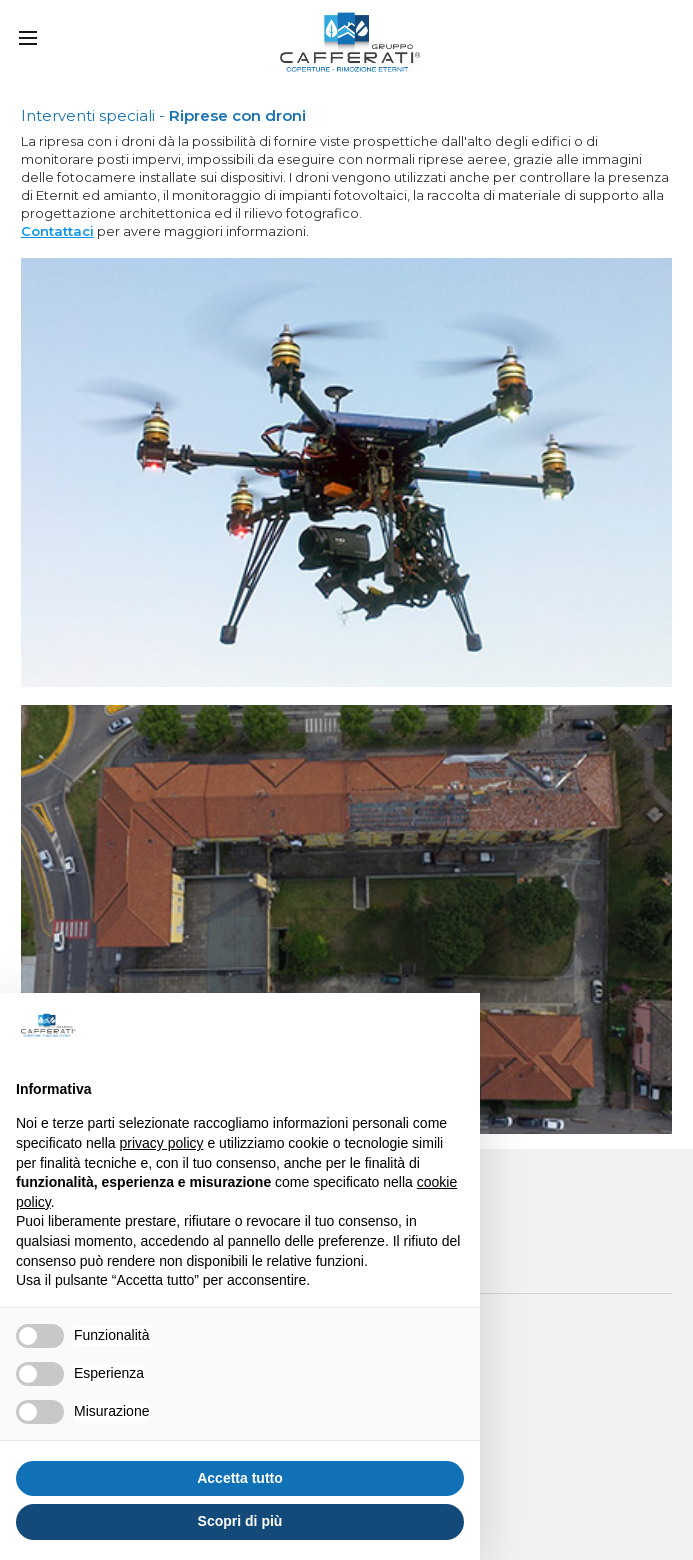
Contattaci (57, 231)
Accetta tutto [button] (240, 1478)
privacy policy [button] (162, 1143)
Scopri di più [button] (240, 1521)
